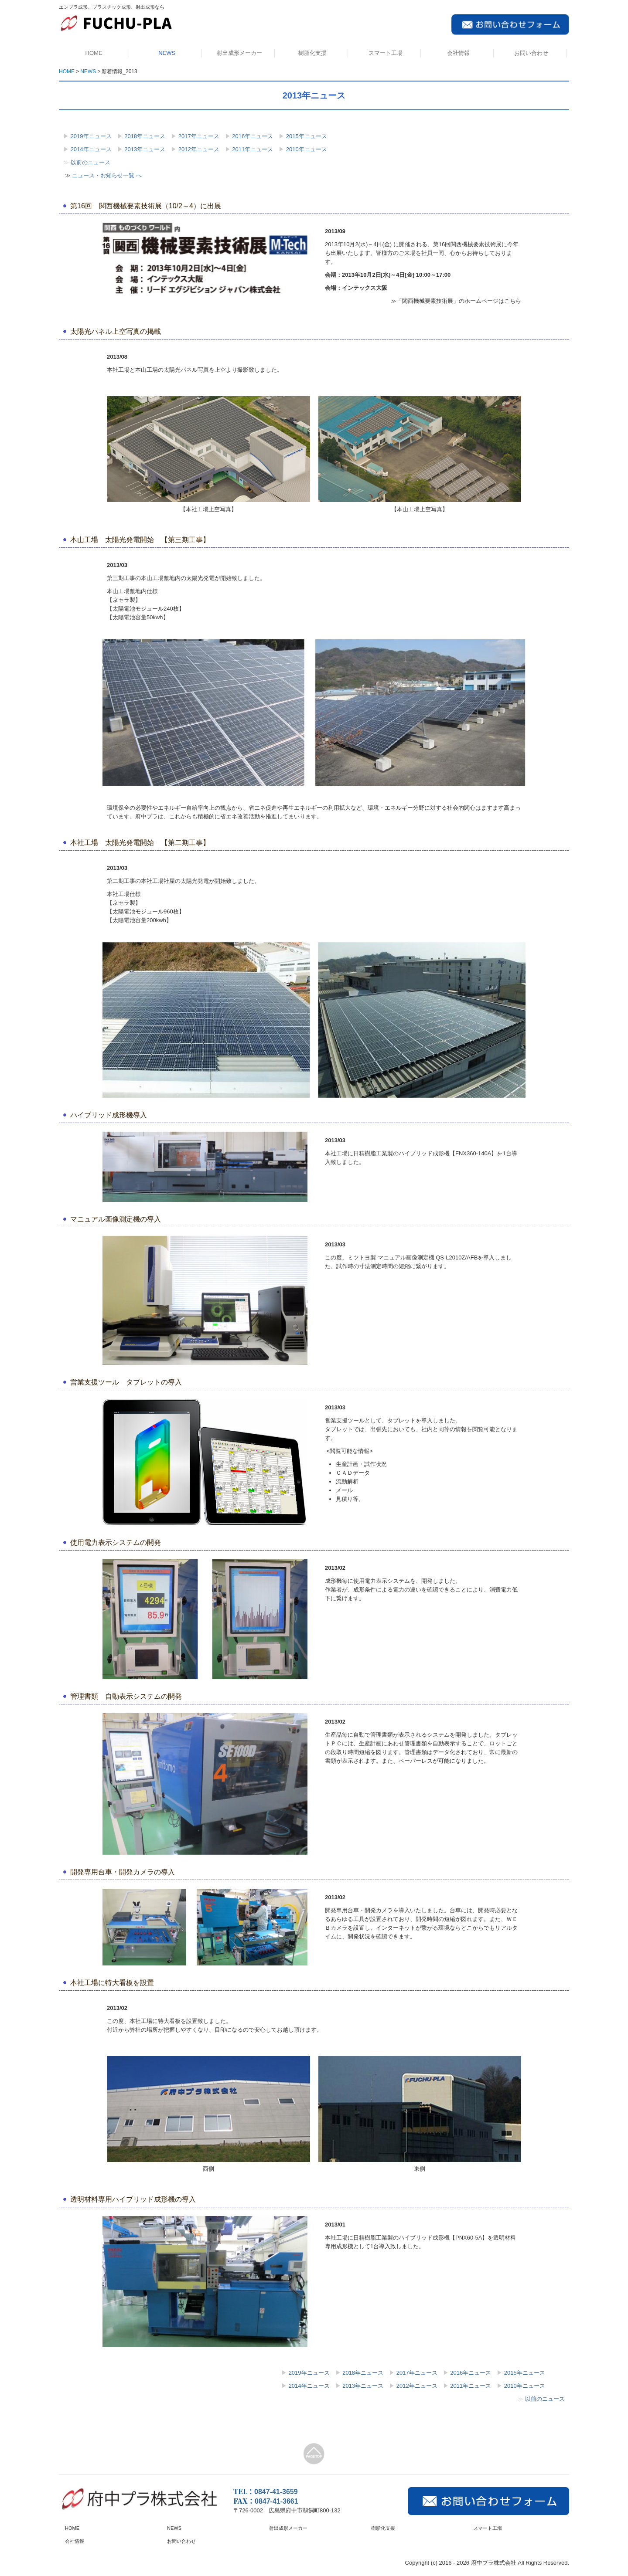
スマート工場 (386, 53)
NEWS (166, 53)
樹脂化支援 (312, 53)
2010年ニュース (306, 149)
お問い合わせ (531, 53)
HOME (93, 53)
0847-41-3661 (276, 2501)
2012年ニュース (198, 149)
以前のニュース (90, 162)
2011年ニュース (252, 149)
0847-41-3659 (276, 2491)
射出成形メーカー (239, 53)
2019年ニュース (91, 136)
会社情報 (458, 53)
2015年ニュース (306, 136)
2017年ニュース (198, 136)
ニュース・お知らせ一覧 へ (107, 175)
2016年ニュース (252, 136)
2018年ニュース (144, 136)
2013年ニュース (144, 149)
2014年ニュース (91, 149)
